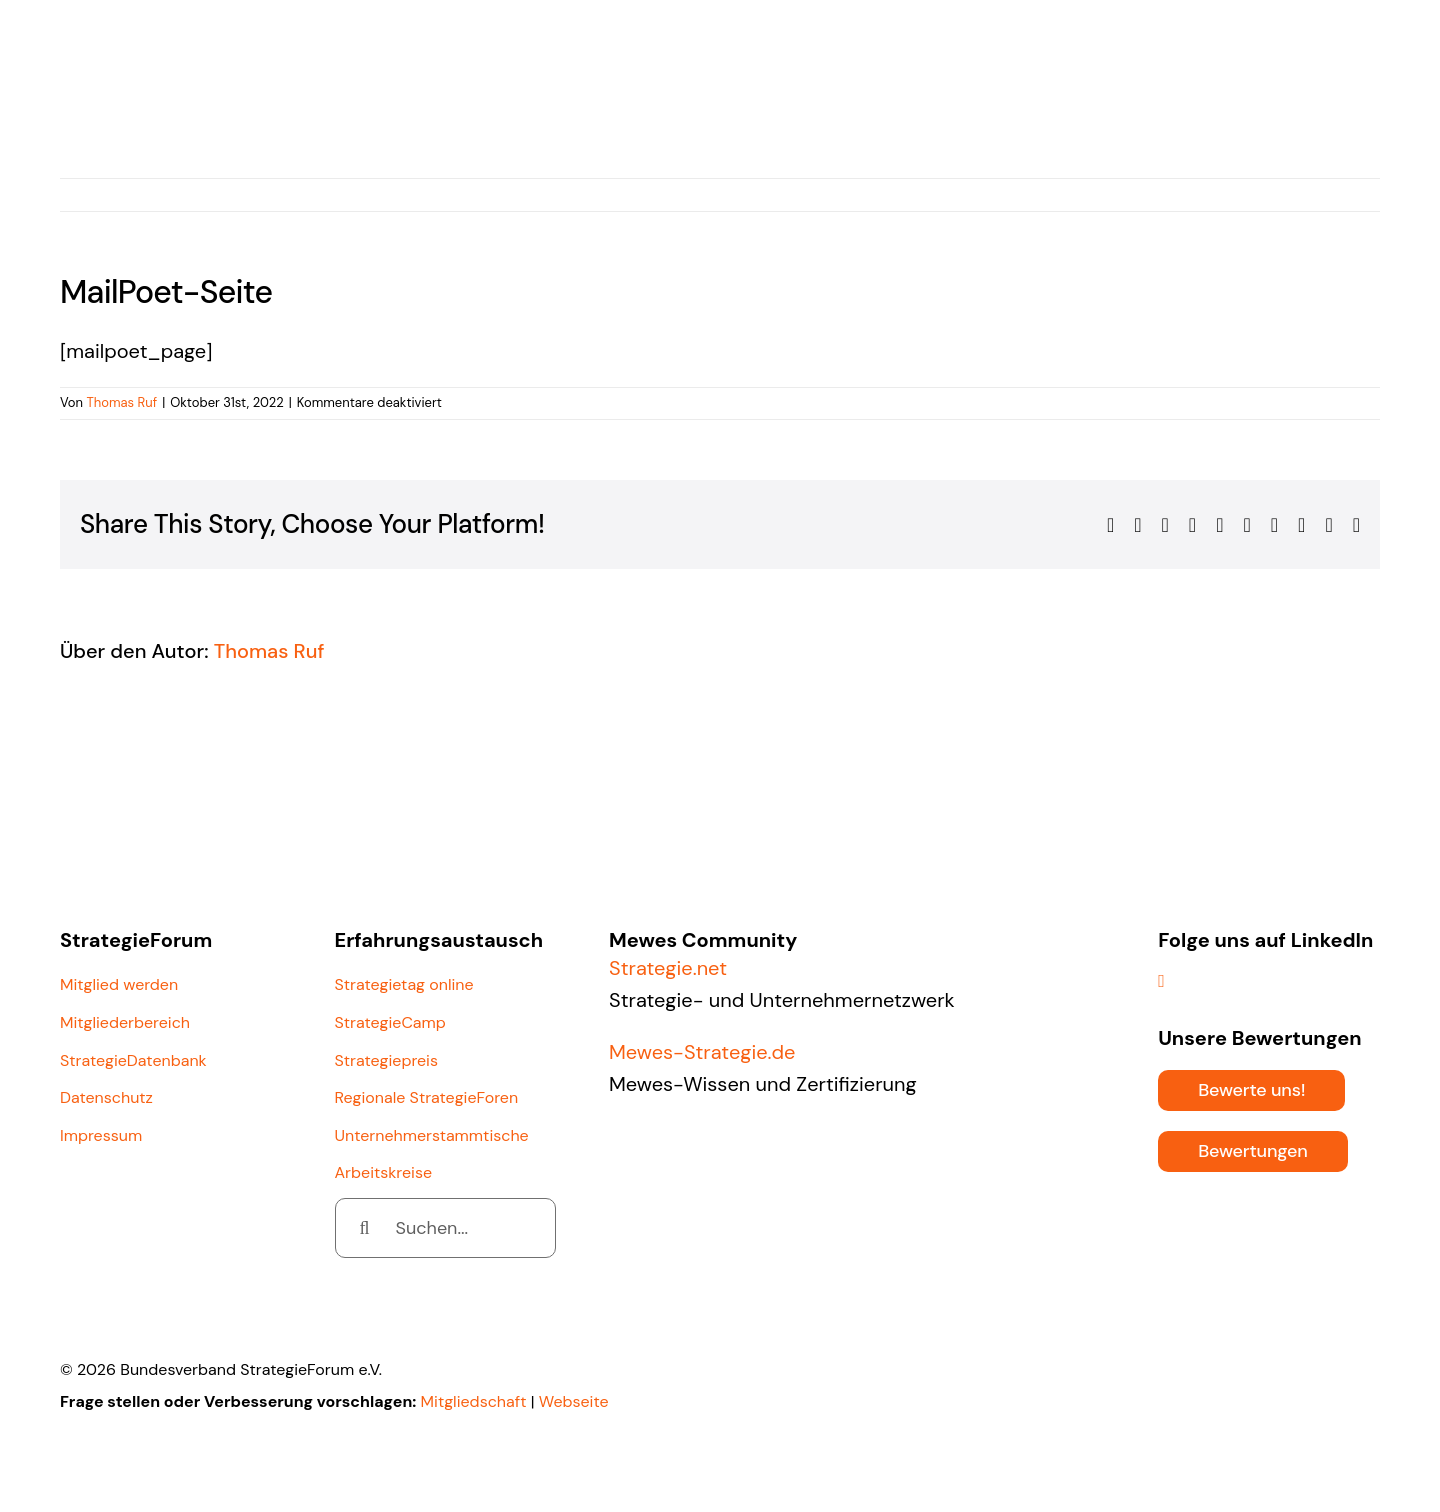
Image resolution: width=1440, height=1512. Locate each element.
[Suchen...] (446, 1228)
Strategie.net (668, 968)
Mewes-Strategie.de (702, 1052)
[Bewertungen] (1252, 1151)
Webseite (574, 1401)
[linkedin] (1161, 981)
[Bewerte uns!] (1251, 1090)
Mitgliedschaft (474, 1401)
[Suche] (365, 1228)
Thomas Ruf (121, 402)
